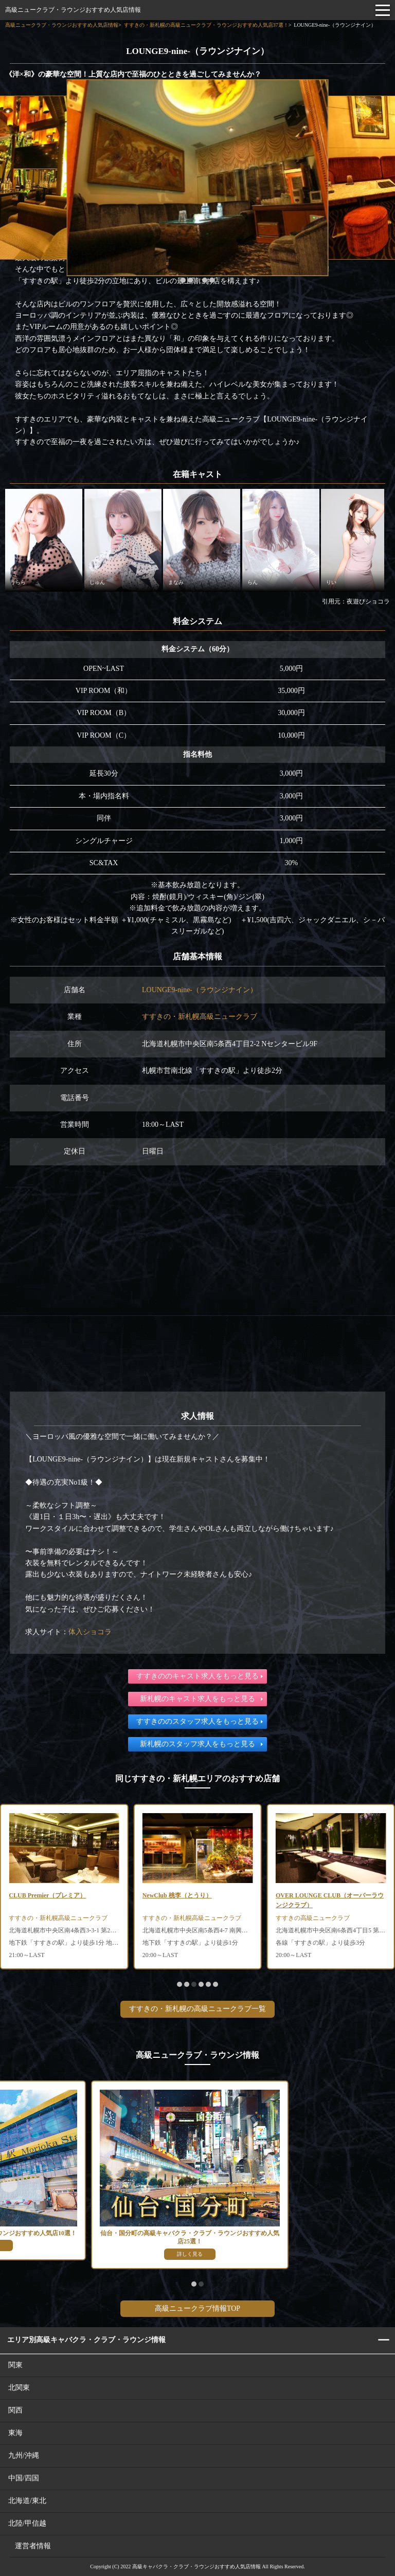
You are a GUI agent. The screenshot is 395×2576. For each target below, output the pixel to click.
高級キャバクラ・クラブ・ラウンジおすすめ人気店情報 (196, 2566)
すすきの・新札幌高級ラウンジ (52, 1918)
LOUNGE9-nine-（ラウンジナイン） (199, 990)
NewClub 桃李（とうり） (310, 1895)
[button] (183, 280)
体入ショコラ (90, 1632)
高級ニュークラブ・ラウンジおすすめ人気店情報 (73, 9)
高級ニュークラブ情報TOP (197, 2308)
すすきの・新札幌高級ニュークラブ (199, 1016)
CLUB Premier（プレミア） (181, 1895)
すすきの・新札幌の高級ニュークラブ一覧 (197, 2009)
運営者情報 (33, 2546)
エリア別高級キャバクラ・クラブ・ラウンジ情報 (86, 2340)
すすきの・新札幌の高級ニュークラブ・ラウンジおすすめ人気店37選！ (206, 25)
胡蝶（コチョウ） (33, 1895)
